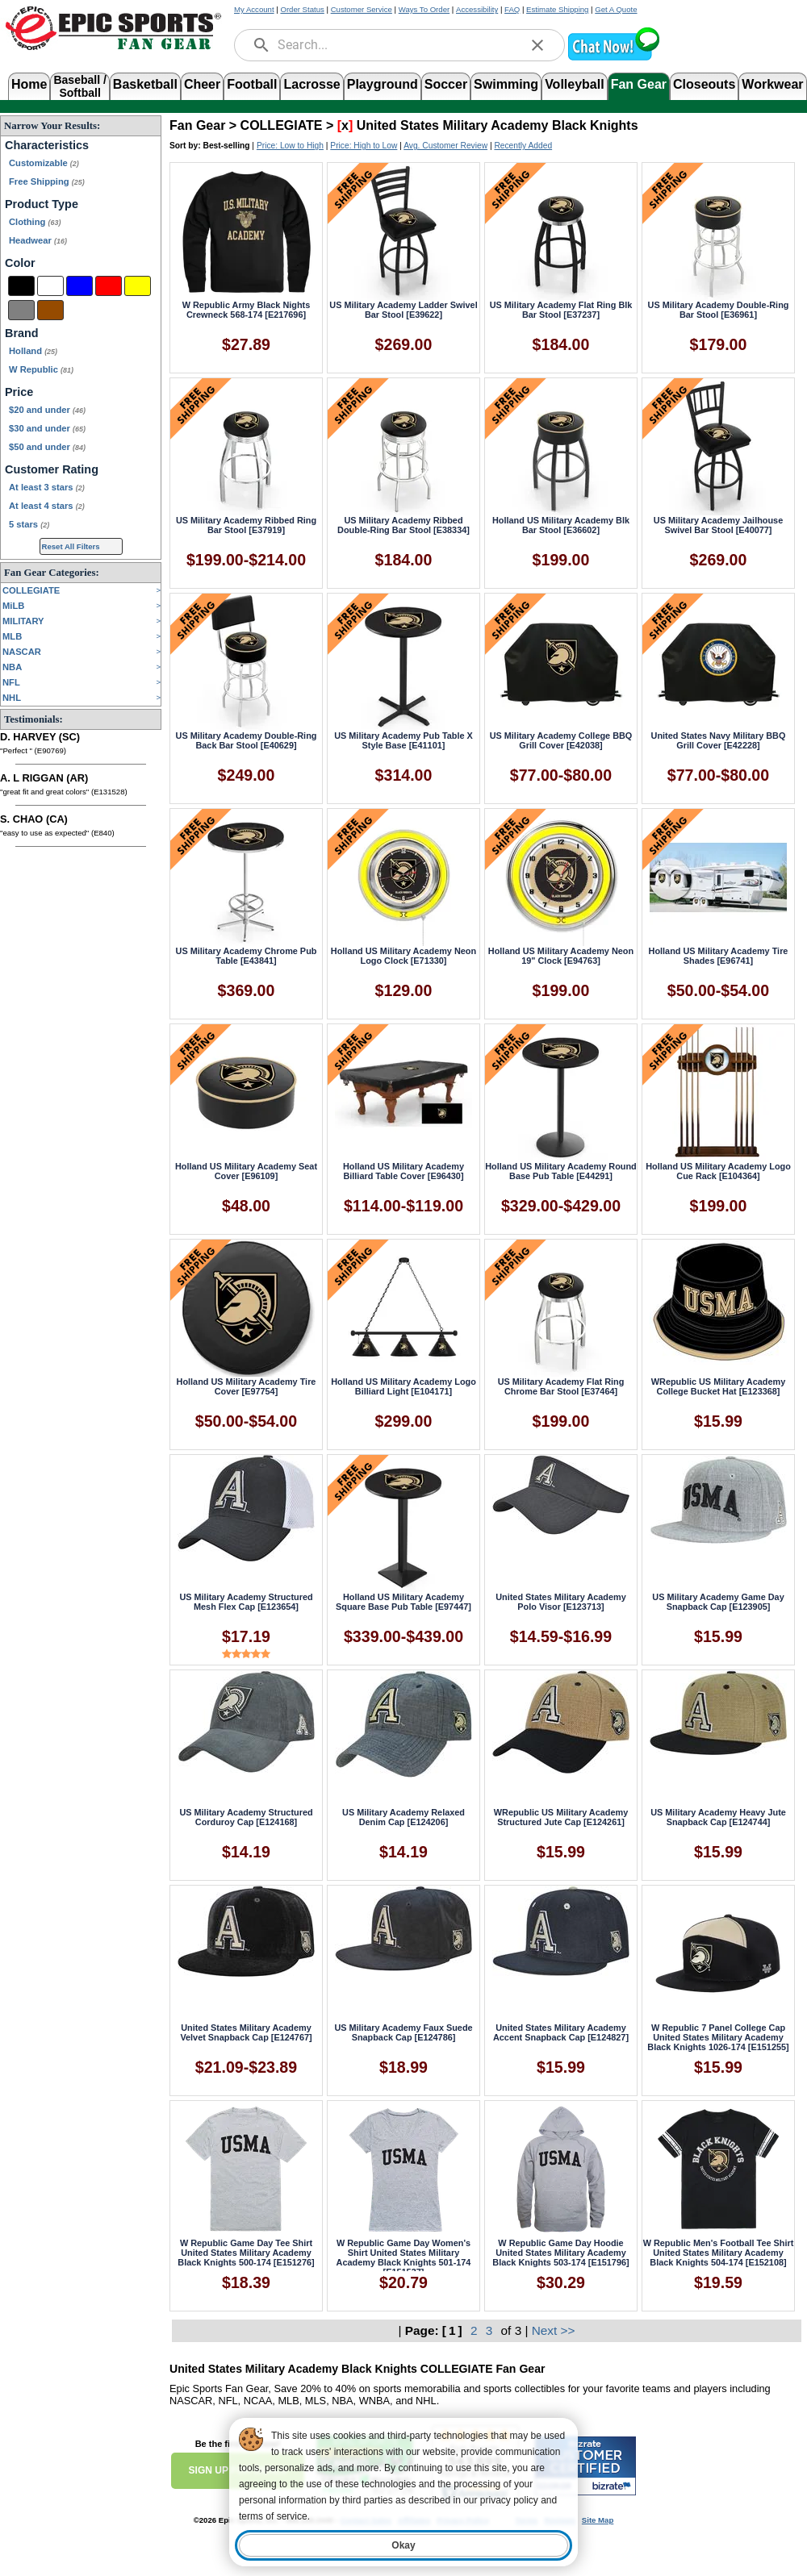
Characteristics (47, 145)
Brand (22, 333)
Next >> (553, 2330)
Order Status (302, 9)
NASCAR (21, 652)
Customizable (44, 163)
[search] (261, 45)
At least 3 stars (47, 487)
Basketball (145, 84)
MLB (12, 636)
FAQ (512, 9)
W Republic (41, 369)
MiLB (13, 606)
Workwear (772, 84)
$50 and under (47, 447)
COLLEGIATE (31, 590)
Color (20, 262)
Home (29, 84)
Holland (33, 351)
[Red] (108, 286)
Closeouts (704, 84)
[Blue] (79, 286)
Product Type (41, 204)
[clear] (537, 45)
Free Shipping (47, 181)
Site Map (597, 2520)
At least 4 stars (47, 506)
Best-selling (226, 145)
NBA (12, 667)
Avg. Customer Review (445, 145)
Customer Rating (51, 469)
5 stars (29, 524)
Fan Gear (639, 84)
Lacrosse (311, 84)
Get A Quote (616, 9)
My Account (254, 9)
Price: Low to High (290, 145)
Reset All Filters (71, 546)
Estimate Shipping (557, 9)
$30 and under (47, 428)
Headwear (38, 240)
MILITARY (23, 621)
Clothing (35, 222)
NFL (11, 682)
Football (252, 84)
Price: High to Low (363, 145)
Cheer (202, 84)
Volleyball (574, 84)
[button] (613, 58)
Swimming (506, 84)
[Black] (21, 286)
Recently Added (523, 145)
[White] (50, 286)
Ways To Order (424, 9)
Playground (382, 84)
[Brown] (50, 310)
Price (19, 392)
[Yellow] (137, 286)
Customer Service (361, 9)
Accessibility (477, 9)
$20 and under (47, 410)
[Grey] (21, 310)
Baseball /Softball (79, 85)
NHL (11, 697)
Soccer (445, 84)
